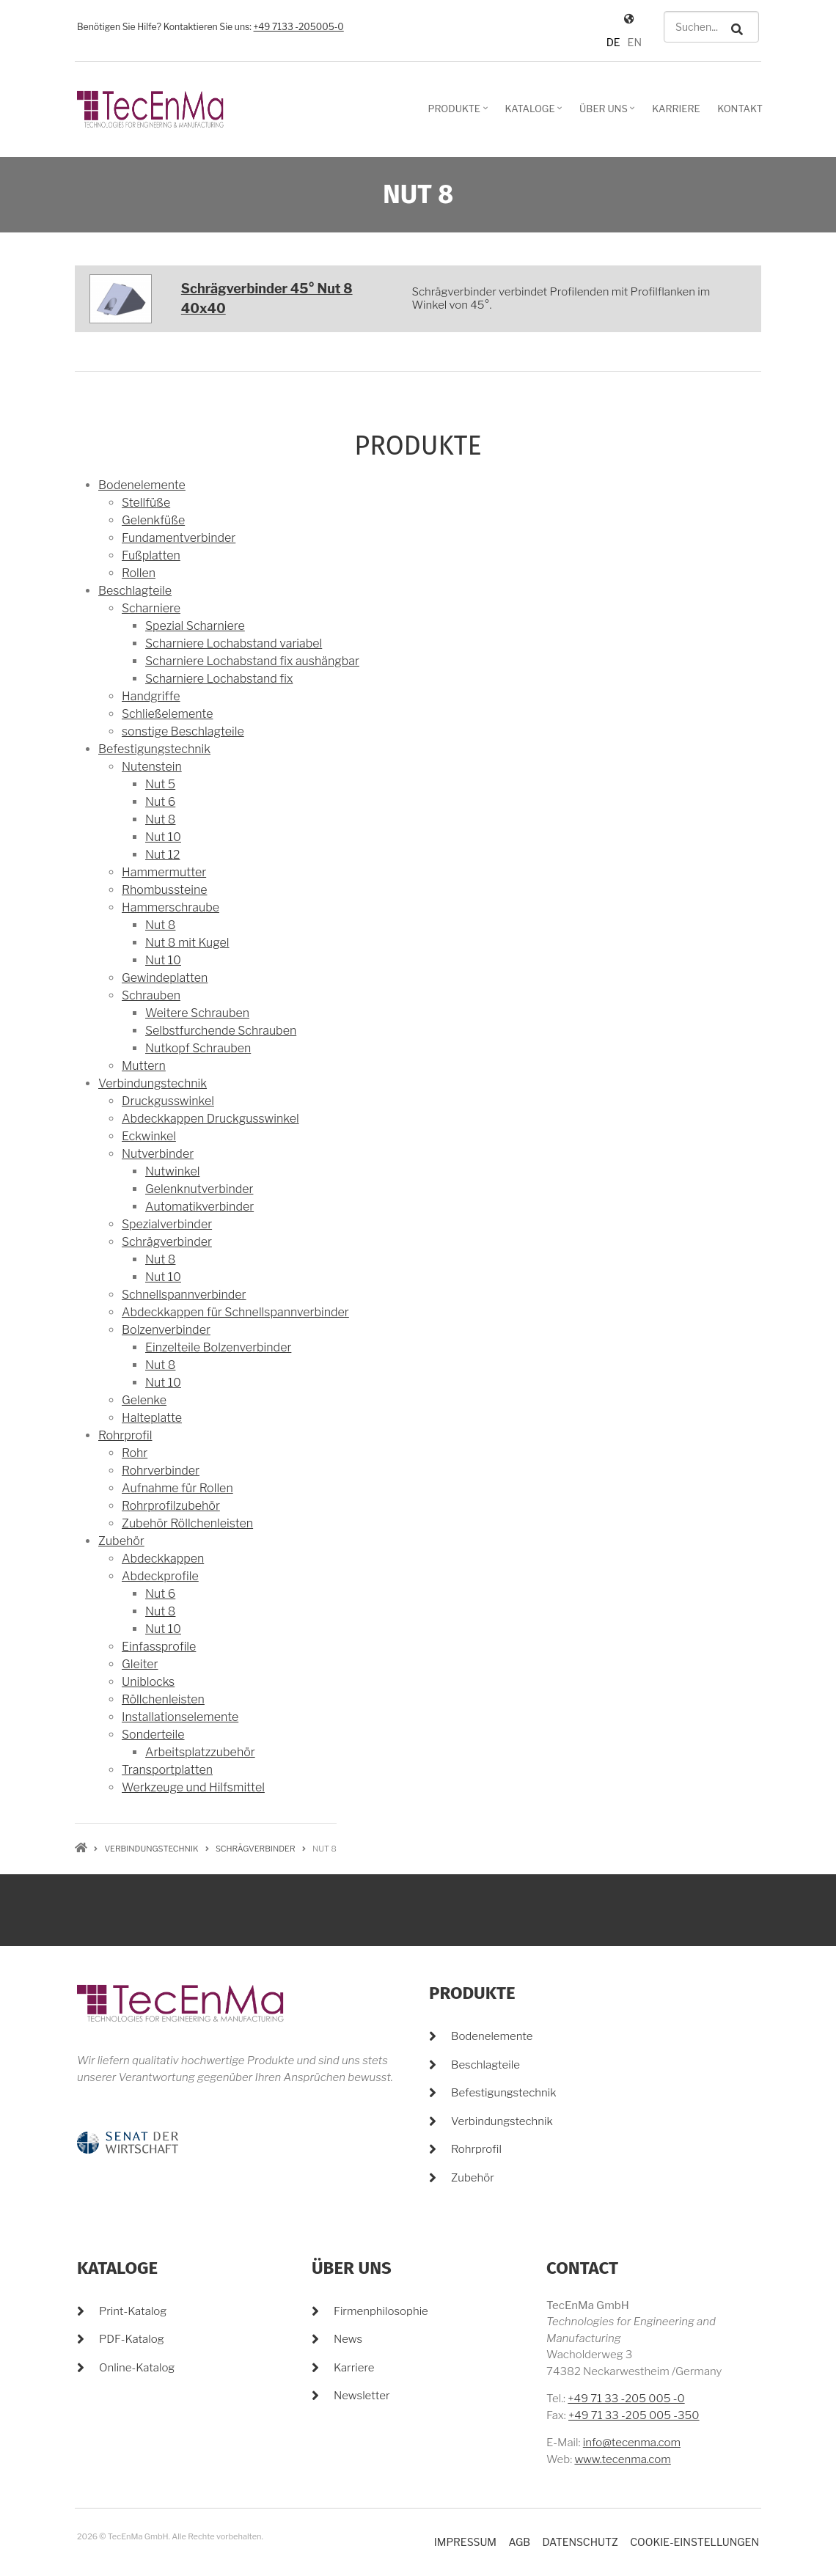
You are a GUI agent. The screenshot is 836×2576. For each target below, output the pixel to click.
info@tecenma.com (632, 2442)
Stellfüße (146, 503)
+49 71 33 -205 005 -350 (634, 2415)
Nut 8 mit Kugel (187, 943)
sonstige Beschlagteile (183, 731)
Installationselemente (180, 1717)
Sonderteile (153, 1735)
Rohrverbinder (160, 1471)
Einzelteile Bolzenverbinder (218, 1347)
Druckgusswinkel (168, 1101)
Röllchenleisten (163, 1699)
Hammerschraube (170, 907)
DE (613, 42)
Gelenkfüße (153, 520)
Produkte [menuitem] (459, 114)
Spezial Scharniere (195, 626)
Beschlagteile (135, 591)
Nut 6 (160, 802)
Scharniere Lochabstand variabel (233, 643)
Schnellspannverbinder (184, 1295)
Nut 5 (160, 784)
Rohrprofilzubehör (171, 1506)
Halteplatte (152, 1418)
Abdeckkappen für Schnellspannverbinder (235, 1312)
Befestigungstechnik (154, 749)
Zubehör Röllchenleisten (187, 1523)
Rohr (134, 1453)
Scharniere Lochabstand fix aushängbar (252, 661)
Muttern (144, 1066)
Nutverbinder (158, 1154)
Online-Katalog (137, 2367)
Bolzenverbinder (166, 1330)
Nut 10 (163, 837)
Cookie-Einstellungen (694, 2542)
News (348, 2339)
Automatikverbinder (199, 1207)
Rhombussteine (164, 890)
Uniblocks (148, 1682)
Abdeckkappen (163, 1559)
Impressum (465, 2542)
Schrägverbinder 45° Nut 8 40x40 (267, 298)
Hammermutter (164, 872)
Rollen (138, 573)
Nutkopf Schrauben (198, 1048)
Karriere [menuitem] (676, 108)
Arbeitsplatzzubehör (200, 1752)
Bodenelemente (142, 485)
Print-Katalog (132, 2311)
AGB (519, 2542)
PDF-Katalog (131, 2339)
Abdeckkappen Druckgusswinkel (210, 1119)
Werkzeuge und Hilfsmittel (193, 1787)
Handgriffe (151, 696)
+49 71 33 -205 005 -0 (626, 2398)
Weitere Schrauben (197, 1013)
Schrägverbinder (167, 1242)
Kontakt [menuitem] (740, 108)
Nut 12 (162, 855)
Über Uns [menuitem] (609, 114)
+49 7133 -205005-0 (299, 26)
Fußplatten (151, 555)
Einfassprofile (159, 1647)
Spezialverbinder (167, 1224)
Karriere (354, 2367)
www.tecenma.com (622, 2459)
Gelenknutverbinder (199, 1189)
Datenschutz (579, 2542)
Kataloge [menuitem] (535, 114)
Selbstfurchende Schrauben (220, 1031)
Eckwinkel (149, 1136)
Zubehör (121, 1541)
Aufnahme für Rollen (177, 1488)
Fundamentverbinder (178, 538)
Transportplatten (167, 1770)
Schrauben (151, 995)
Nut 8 (160, 819)
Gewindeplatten (165, 978)
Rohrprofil (125, 1435)
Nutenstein (152, 767)
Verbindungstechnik (152, 1083)
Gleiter (140, 1664)
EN (635, 42)
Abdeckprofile (160, 1576)
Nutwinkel (172, 1171)
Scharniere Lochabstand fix (219, 679)
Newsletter (362, 2395)
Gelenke (144, 1400)
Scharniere (151, 608)
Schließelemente (167, 714)
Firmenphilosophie (381, 2311)
